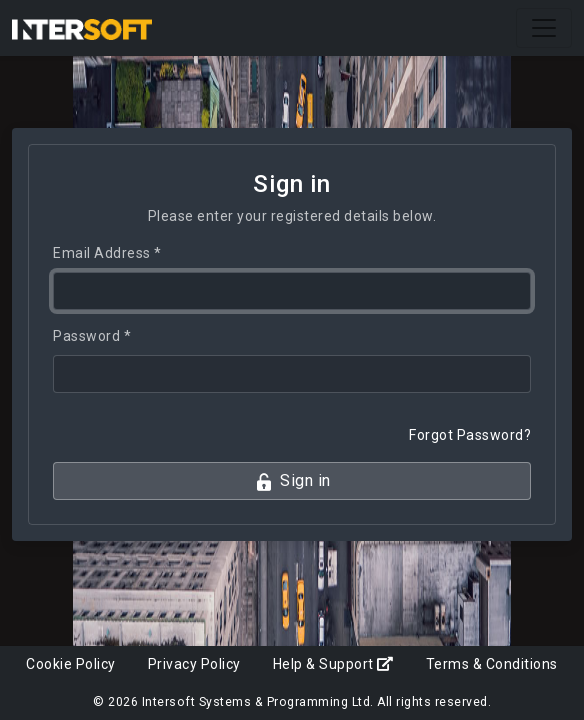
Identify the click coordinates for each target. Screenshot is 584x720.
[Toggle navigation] (544, 28)
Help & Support (333, 664)
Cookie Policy (71, 664)
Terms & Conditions (492, 664)
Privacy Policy (194, 664)
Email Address (107, 253)
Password (92, 336)
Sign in (292, 481)
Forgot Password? (470, 435)
